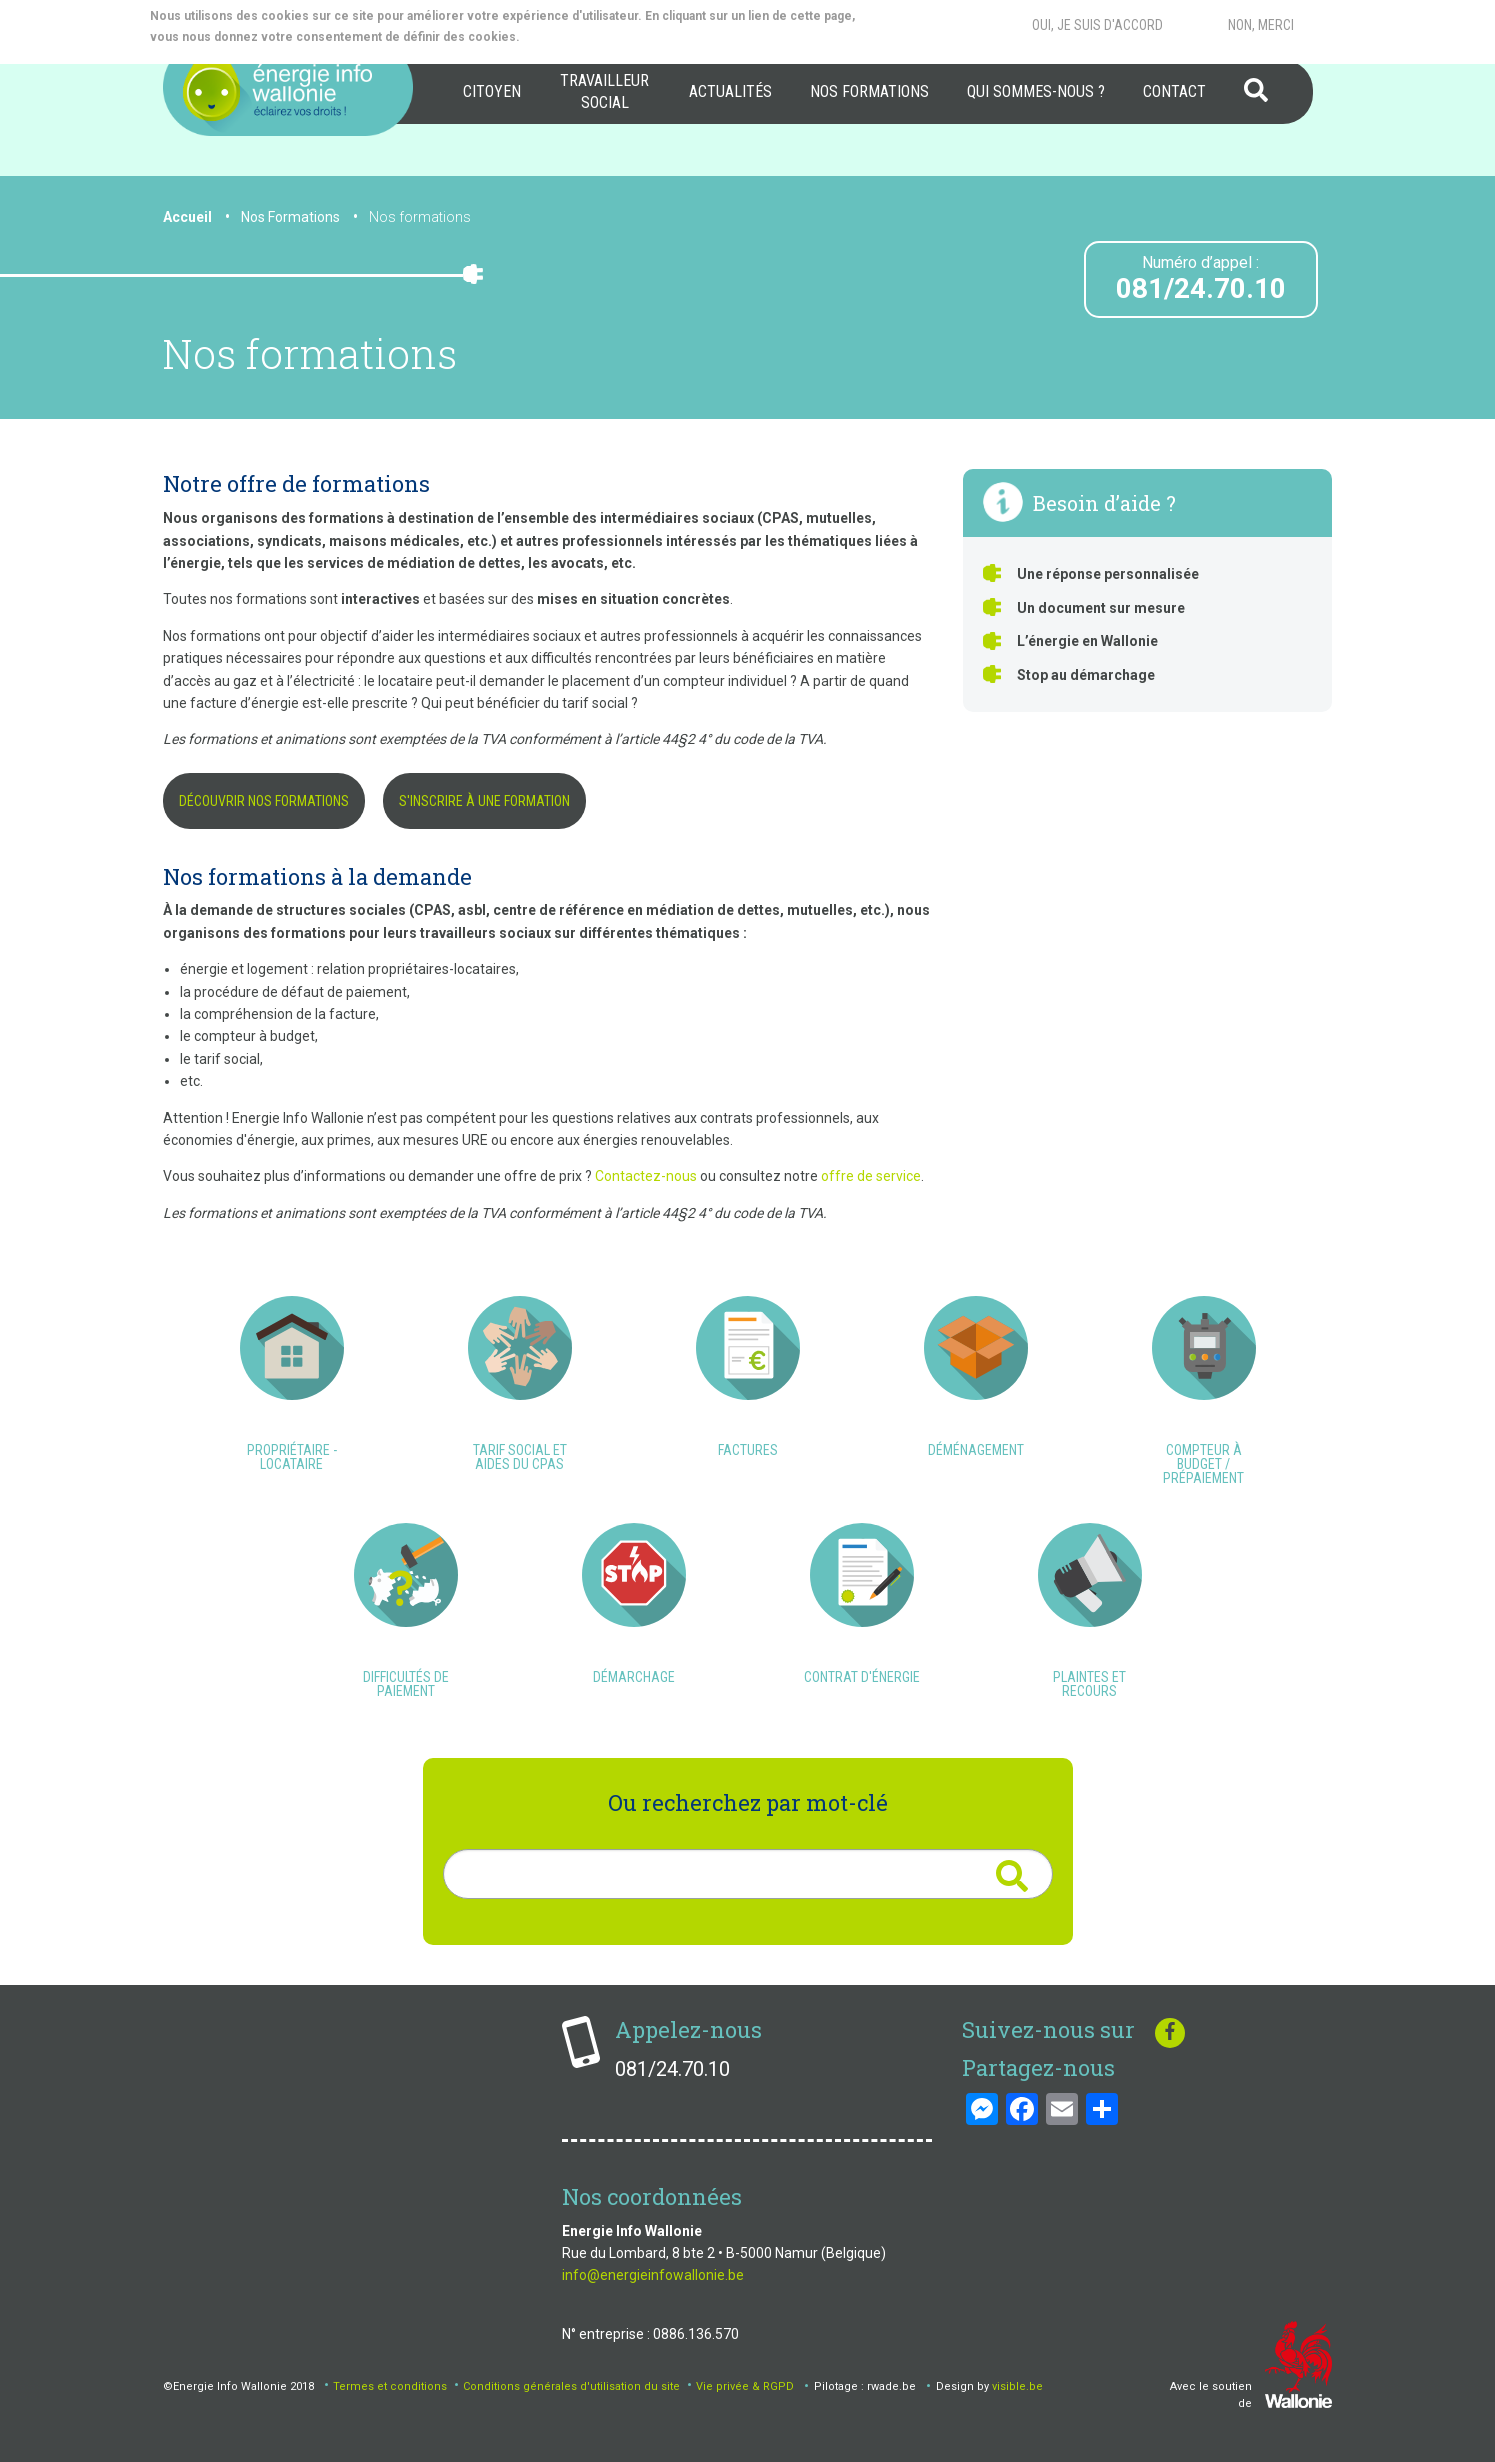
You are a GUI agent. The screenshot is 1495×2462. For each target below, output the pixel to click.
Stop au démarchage (1086, 675)
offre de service (871, 1176)
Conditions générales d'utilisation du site (571, 2386)
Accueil (187, 217)
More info (602, 37)
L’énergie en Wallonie (1087, 641)
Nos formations (869, 91)
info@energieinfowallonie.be (653, 2275)
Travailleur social (604, 91)
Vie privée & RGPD (745, 2386)
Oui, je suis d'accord (1097, 25)
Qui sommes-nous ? (1036, 91)
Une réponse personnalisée (1108, 574)
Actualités (730, 91)
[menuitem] (492, 92)
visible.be (1017, 2386)
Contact (1174, 91)
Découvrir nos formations (264, 801)
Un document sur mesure (1101, 608)
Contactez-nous (646, 1176)
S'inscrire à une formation (484, 801)
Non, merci (1261, 25)
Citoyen (492, 91)
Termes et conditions (390, 2386)
